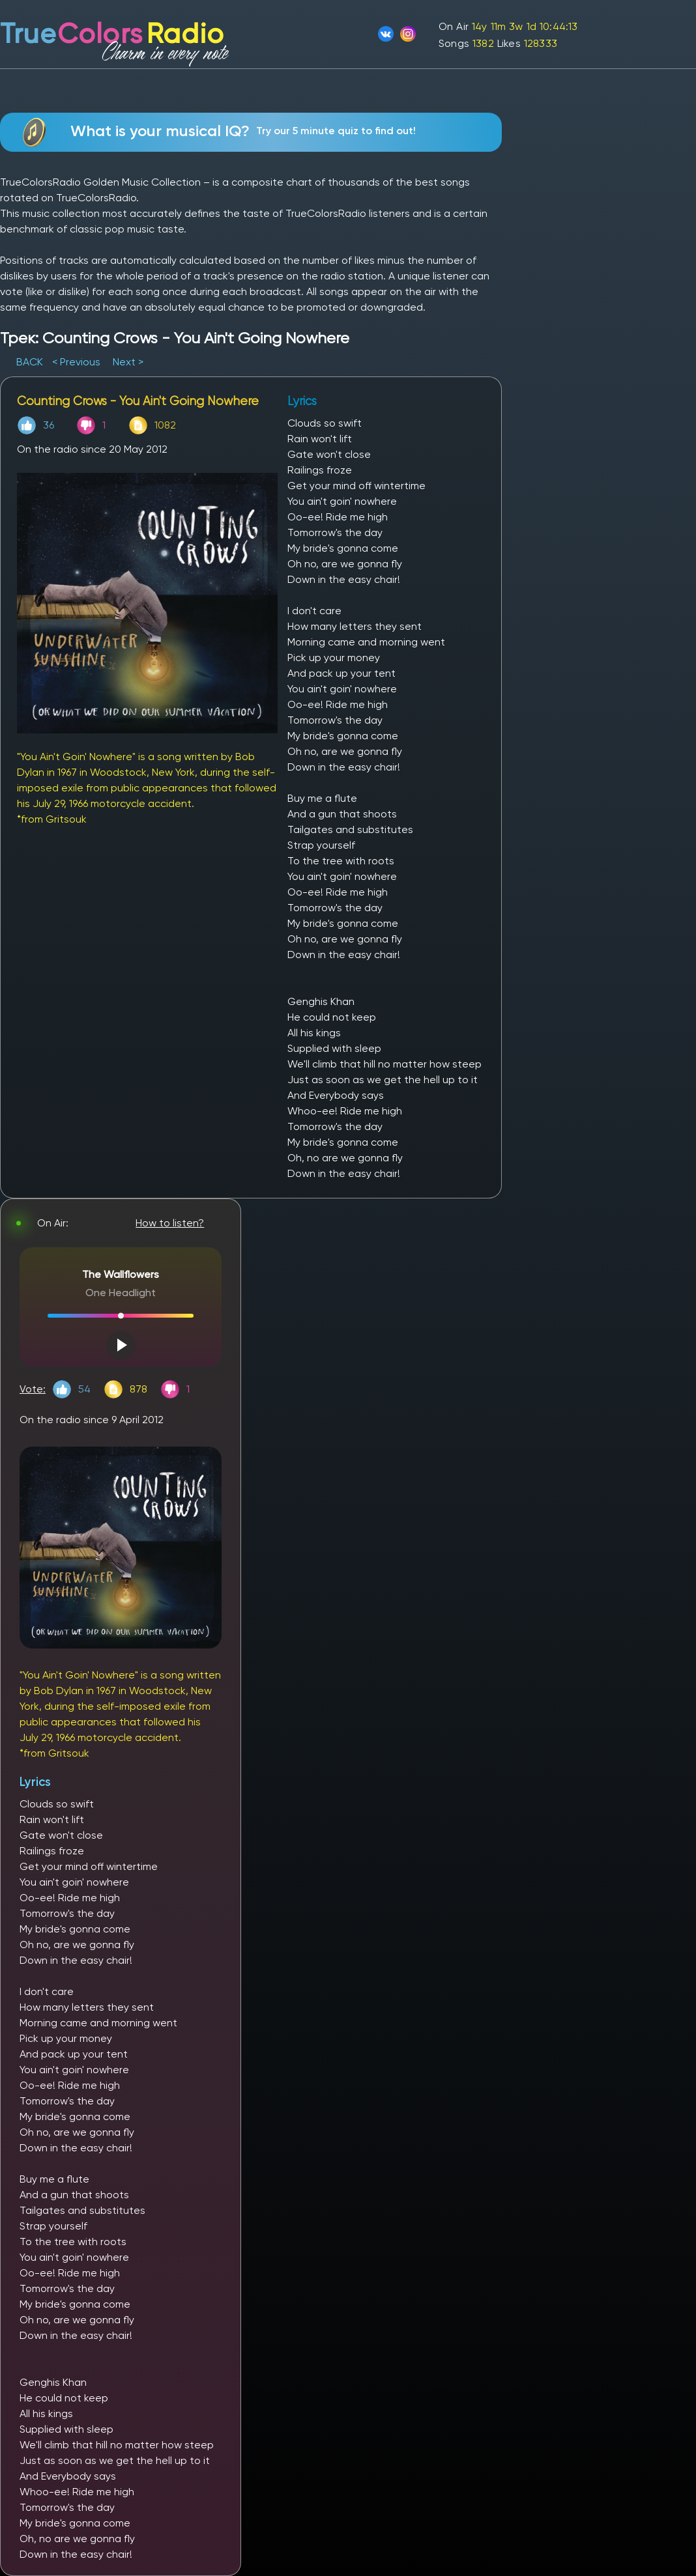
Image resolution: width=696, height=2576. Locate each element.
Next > (128, 362)
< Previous (76, 362)
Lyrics (35, 1781)
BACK (31, 362)
